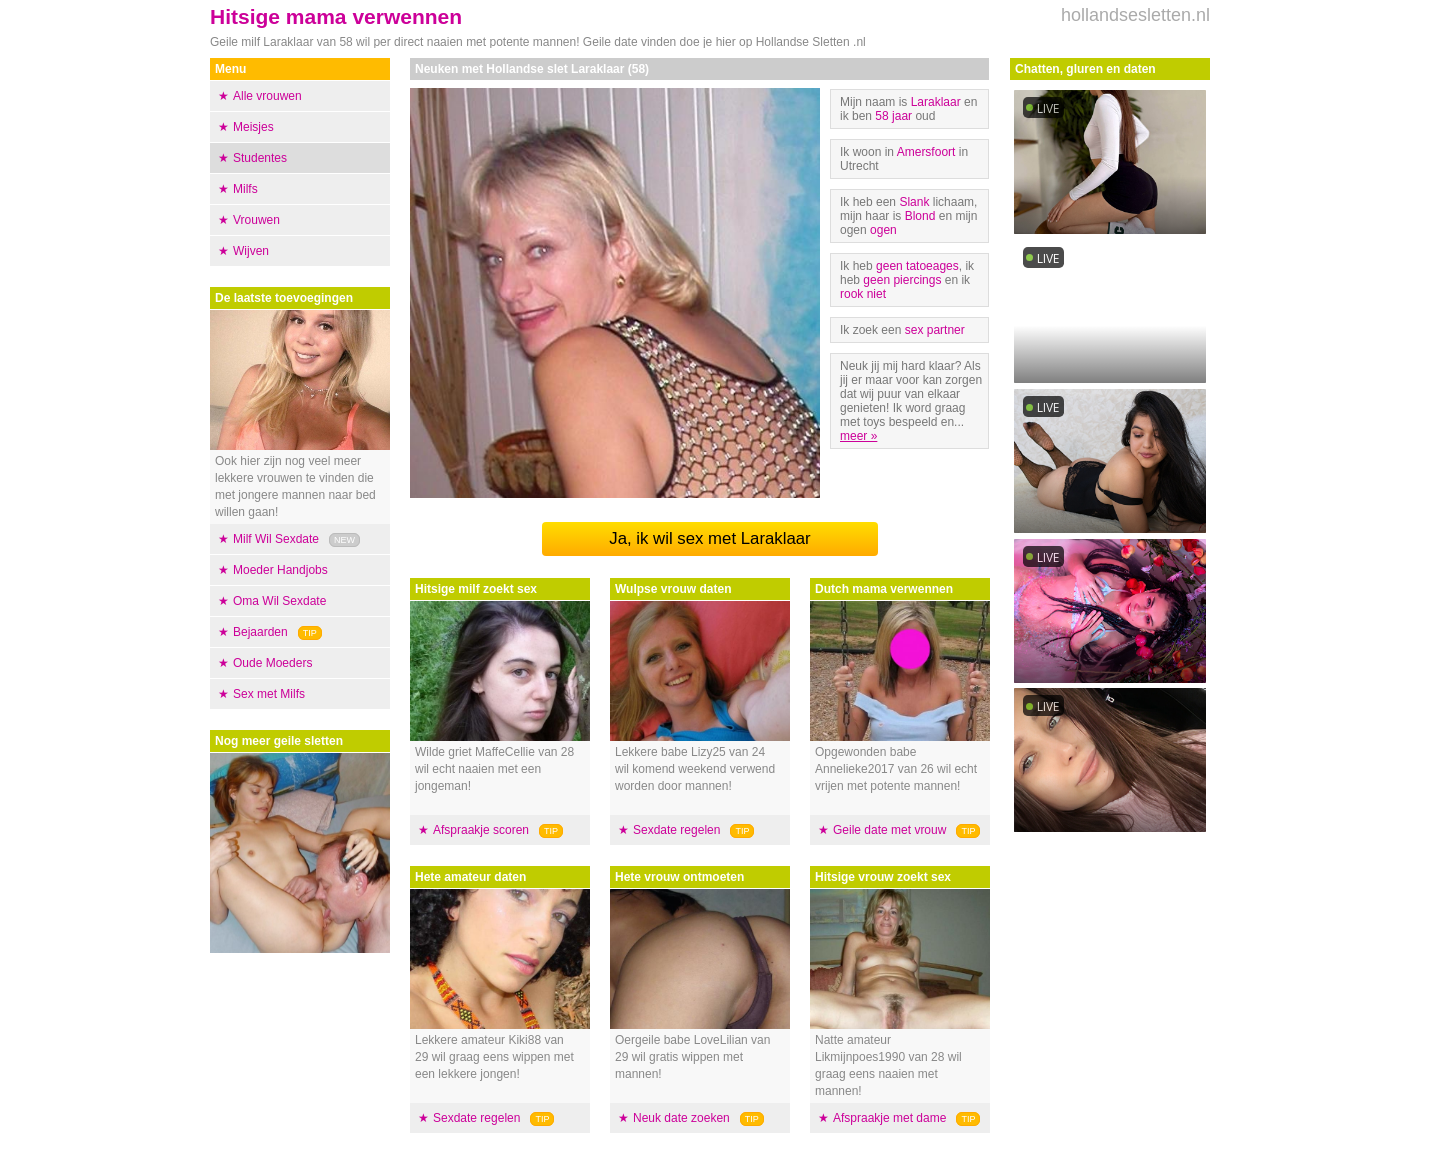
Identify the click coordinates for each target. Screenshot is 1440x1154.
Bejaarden (260, 632)
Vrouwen (256, 220)
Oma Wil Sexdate (279, 601)
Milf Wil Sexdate (276, 539)
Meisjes (253, 127)
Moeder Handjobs (280, 570)
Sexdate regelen (476, 1118)
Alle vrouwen (267, 96)
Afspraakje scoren (481, 830)
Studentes (260, 158)
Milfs (245, 189)
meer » (858, 436)
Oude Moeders (272, 663)
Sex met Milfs (269, 694)
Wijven (251, 251)
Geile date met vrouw (889, 830)
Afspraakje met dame (889, 1118)
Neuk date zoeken (681, 1118)
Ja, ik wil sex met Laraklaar (709, 538)
